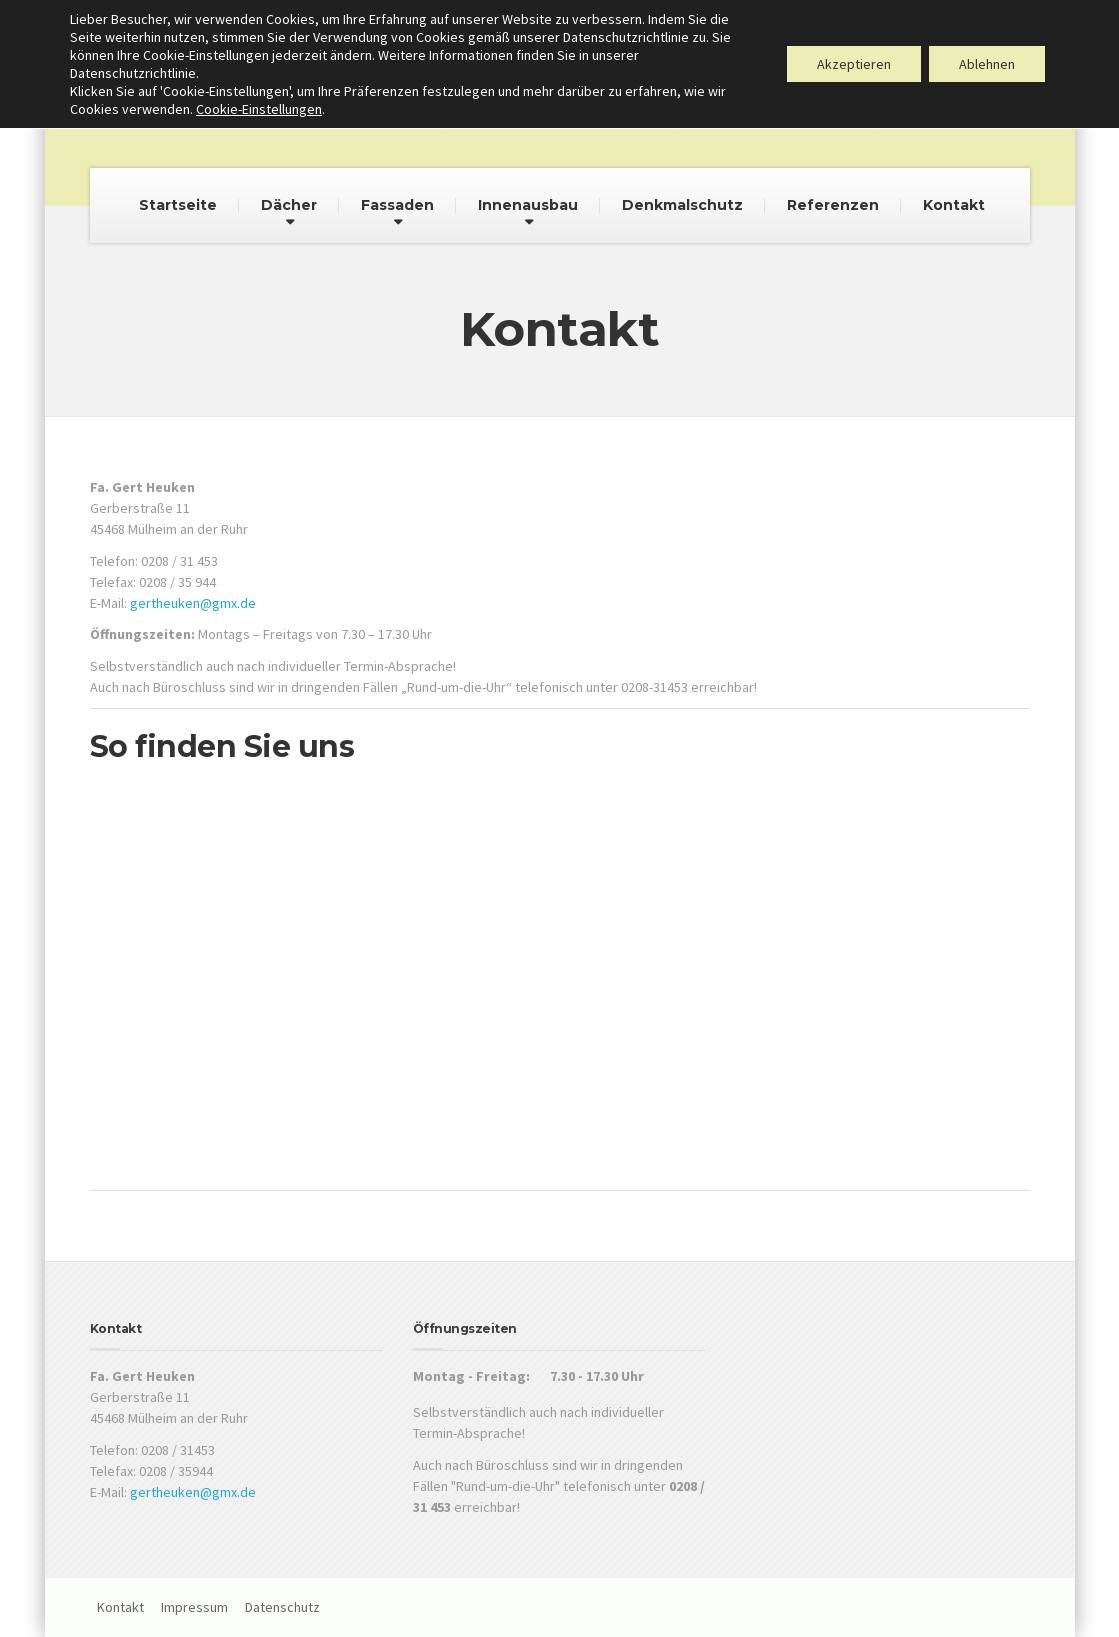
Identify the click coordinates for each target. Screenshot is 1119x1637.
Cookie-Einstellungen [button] (259, 109)
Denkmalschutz (682, 205)
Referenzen (833, 205)
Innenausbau (528, 205)
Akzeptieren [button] (854, 64)
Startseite (178, 205)
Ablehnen (987, 64)
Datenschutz (282, 1607)
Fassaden (397, 205)
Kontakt (954, 205)
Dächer (289, 205)
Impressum (194, 1607)
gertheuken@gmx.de (193, 603)
